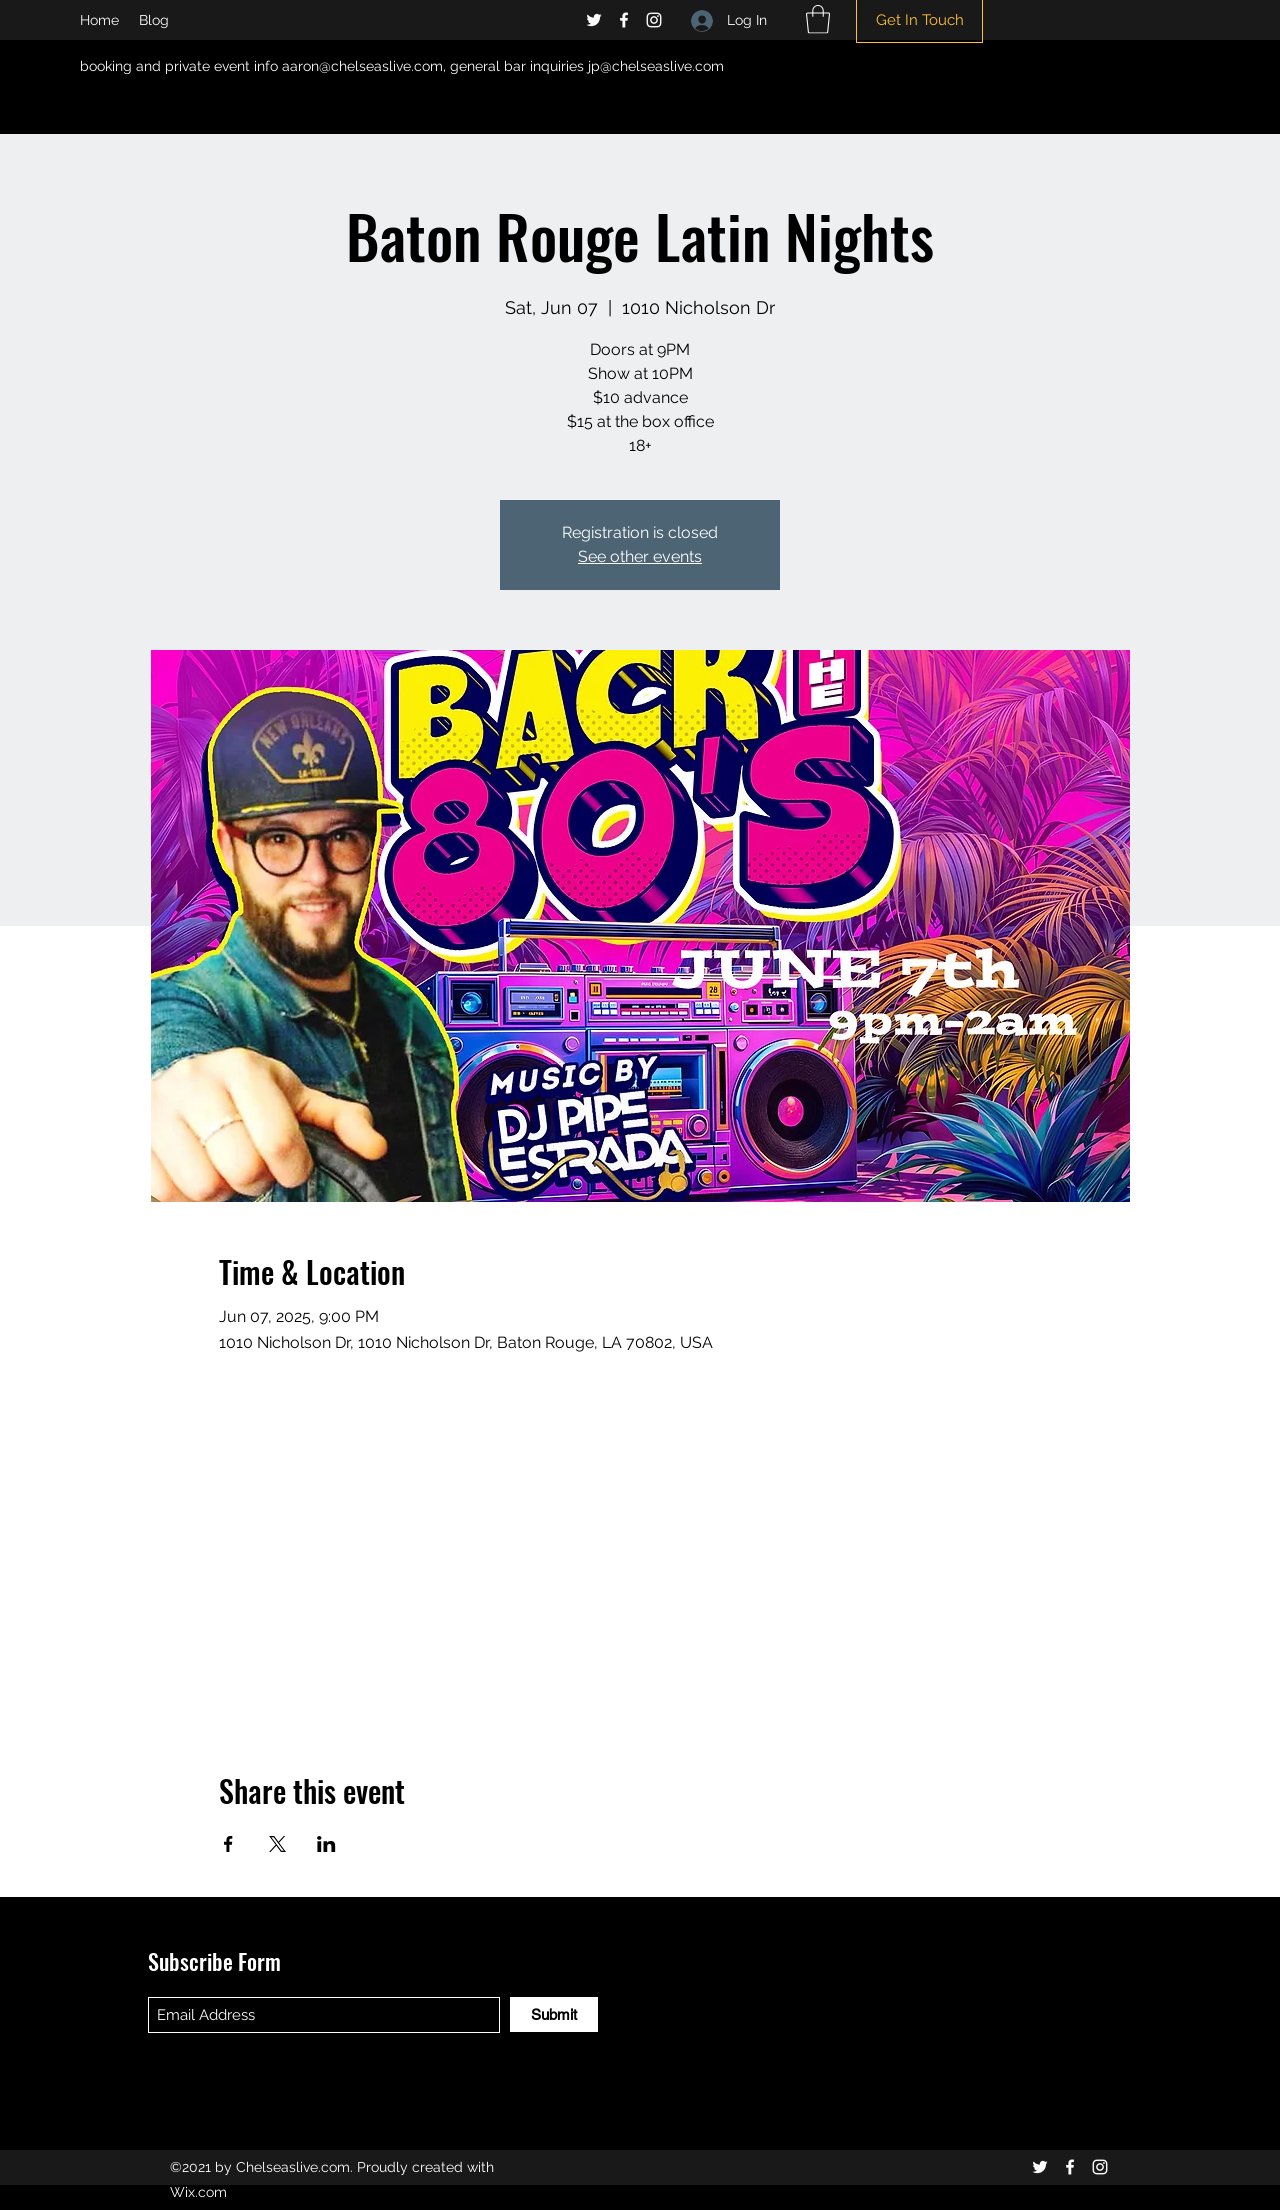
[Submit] (554, 2014)
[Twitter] (594, 20)
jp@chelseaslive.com (656, 66)
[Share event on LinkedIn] (326, 1844)
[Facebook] (624, 20)
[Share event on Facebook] (228, 1844)
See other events (640, 556)
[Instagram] (654, 20)
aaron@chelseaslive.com (362, 66)
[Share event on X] (277, 1844)
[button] (818, 19)
